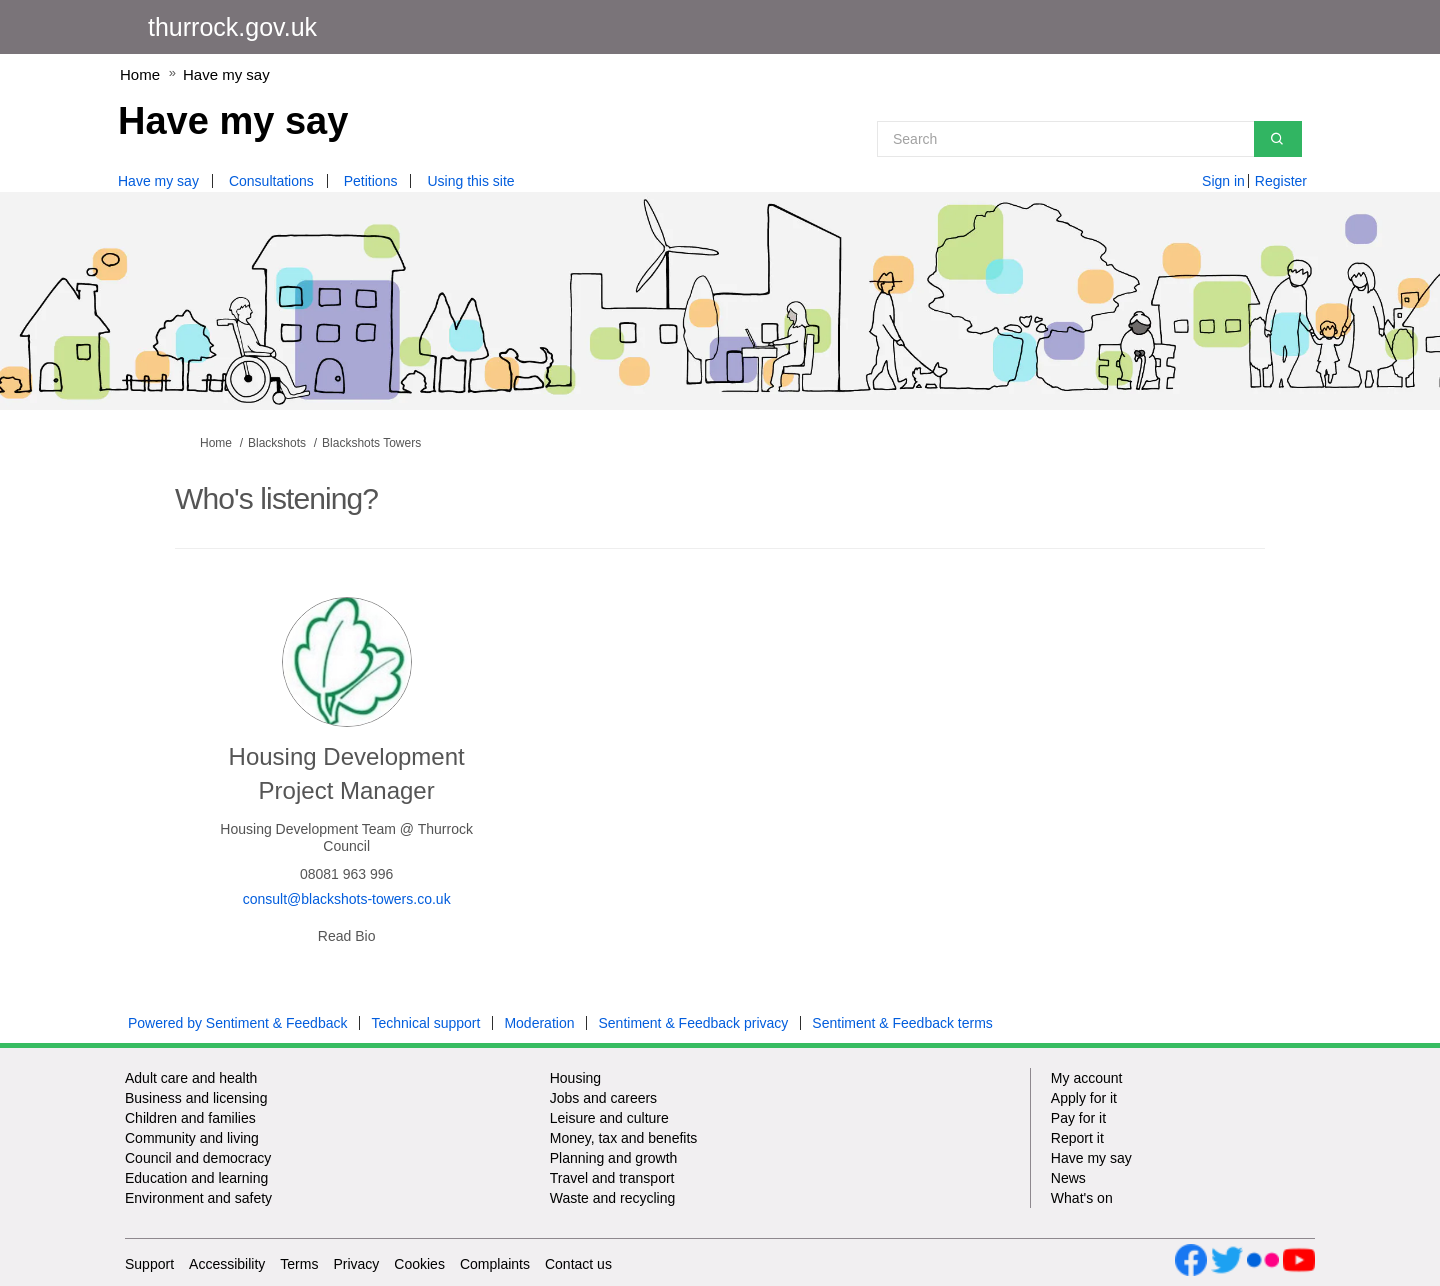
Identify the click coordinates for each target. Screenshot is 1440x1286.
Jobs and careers (603, 1098)
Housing (575, 1078)
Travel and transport (612, 1178)
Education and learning (196, 1178)
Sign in (1223, 181)
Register (1281, 181)
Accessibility (227, 1264)
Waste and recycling (613, 1198)
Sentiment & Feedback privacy (693, 1023)
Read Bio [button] (347, 936)
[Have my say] (166, 181)
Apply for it (1084, 1098)
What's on (1082, 1198)
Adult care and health (191, 1078)
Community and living (192, 1138)
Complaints (495, 1264)
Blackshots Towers (371, 443)
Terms (299, 1264)
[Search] (1089, 139)
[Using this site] (478, 181)
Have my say (226, 74)
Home (140, 74)
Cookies (419, 1264)
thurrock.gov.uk (232, 27)
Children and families (190, 1118)
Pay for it (1078, 1118)
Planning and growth (614, 1158)
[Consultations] (279, 181)
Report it (1077, 1138)
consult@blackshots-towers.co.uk (347, 899)
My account (1087, 1078)
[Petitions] (378, 181)
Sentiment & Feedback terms (902, 1023)
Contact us (578, 1264)
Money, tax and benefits (624, 1138)
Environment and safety (198, 1198)
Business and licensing (196, 1098)
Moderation (539, 1023)
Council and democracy (198, 1158)
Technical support (425, 1023)
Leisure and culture (609, 1118)
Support (149, 1264)
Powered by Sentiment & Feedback (237, 1023)
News (1068, 1178)
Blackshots (277, 443)
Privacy (356, 1264)
